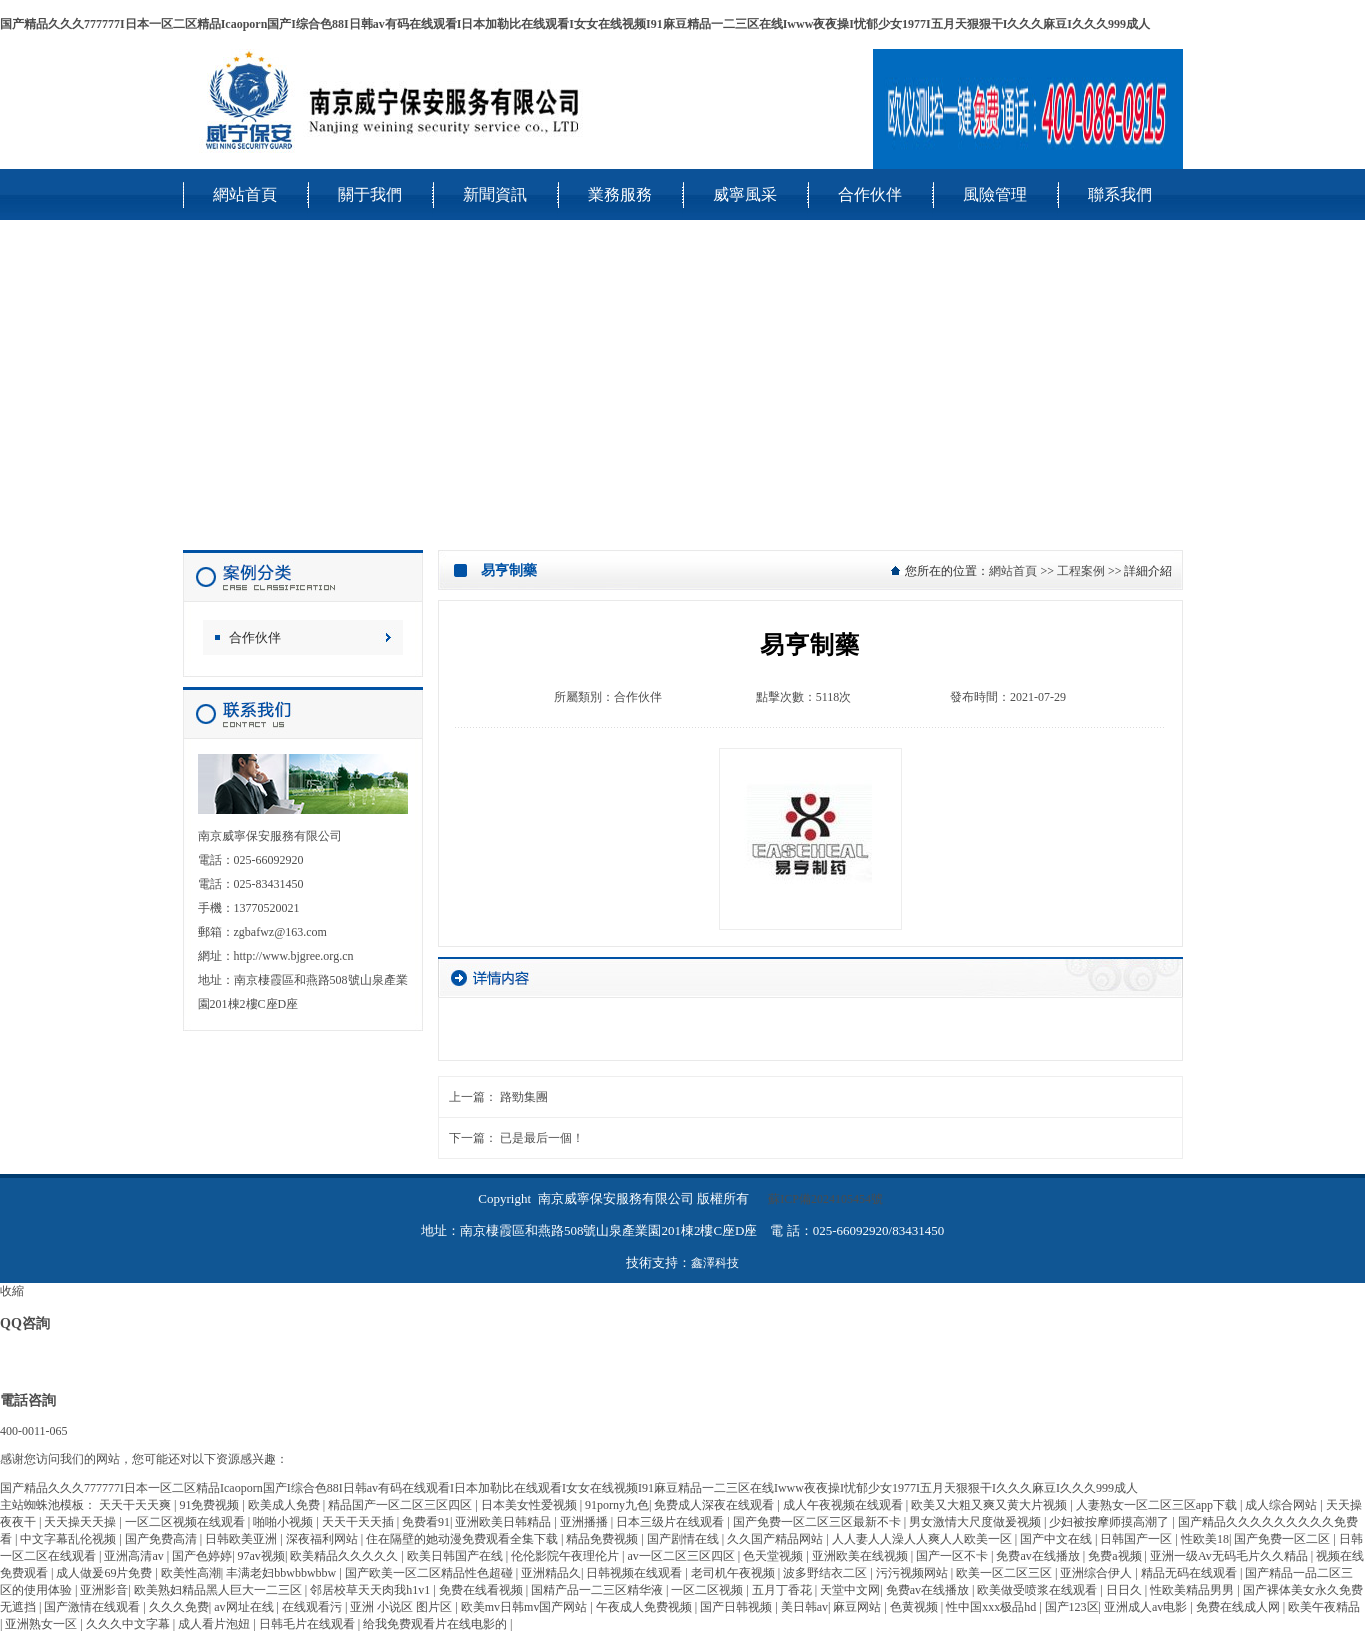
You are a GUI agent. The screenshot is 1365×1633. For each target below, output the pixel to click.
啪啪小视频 (284, 1522)
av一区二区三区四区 (683, 1556)
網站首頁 (1013, 571)
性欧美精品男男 (1193, 1590)
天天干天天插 (359, 1522)
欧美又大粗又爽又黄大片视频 (990, 1505)
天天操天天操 (81, 1522)
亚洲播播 (585, 1522)
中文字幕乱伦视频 (69, 1539)
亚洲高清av (135, 1556)
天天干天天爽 (136, 1505)
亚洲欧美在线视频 (861, 1556)
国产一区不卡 (953, 1556)
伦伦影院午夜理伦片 (566, 1556)
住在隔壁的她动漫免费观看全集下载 (463, 1539)
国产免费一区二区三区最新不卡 (818, 1522)
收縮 (12, 1291)
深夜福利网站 (323, 1539)
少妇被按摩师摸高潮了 (1110, 1522)
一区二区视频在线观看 (186, 1522)
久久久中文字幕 (129, 1624)
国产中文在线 (1057, 1539)
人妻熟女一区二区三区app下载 (1158, 1505)
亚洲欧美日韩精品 (504, 1522)
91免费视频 (210, 1505)
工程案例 (1081, 571)
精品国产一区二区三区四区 (401, 1505)
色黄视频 (915, 1607)
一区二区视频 (708, 1590)
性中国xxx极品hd (992, 1607)
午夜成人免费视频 (645, 1607)
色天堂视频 (774, 1556)
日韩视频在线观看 (635, 1573)
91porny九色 (617, 1505)
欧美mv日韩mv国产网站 (526, 1607)
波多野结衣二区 (826, 1573)
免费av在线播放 (1039, 1556)
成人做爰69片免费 (105, 1573)
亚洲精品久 (551, 1573)
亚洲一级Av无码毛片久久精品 (1230, 1556)
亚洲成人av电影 (1147, 1607)
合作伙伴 (255, 637)
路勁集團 (524, 1097)
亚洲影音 (104, 1590)
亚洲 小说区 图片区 (402, 1607)
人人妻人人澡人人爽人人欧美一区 (923, 1539)
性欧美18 (1205, 1539)
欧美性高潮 (191, 1573)
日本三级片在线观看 (671, 1522)
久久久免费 (179, 1607)
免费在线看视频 (482, 1590)
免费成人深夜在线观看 (715, 1505)
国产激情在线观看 (93, 1607)
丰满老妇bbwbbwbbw (282, 1573)
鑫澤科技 (715, 1263)
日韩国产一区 (1137, 1539)
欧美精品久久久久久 (345, 1556)
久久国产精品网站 (776, 1539)
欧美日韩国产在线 (456, 1556)
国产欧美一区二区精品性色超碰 (430, 1573)
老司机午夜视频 (734, 1573)
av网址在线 (245, 1607)
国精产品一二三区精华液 (598, 1590)
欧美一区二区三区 (1005, 1573)
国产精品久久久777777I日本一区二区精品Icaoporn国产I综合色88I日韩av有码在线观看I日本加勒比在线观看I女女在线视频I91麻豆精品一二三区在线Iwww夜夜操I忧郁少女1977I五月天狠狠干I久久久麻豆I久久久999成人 (575, 24)
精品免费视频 (603, 1539)
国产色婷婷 (202, 1556)
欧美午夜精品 (1324, 1607)
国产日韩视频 (737, 1607)
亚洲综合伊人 (1097, 1573)
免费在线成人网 (1239, 1607)
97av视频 (261, 1556)
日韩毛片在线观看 (308, 1624)
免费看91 (426, 1522)
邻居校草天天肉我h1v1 (371, 1590)
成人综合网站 (1282, 1505)
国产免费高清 (162, 1539)
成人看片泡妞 (215, 1624)
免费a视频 (1116, 1556)
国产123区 (1072, 1607)
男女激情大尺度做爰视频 (976, 1522)
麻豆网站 (858, 1607)
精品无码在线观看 (1190, 1573)
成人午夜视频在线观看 (844, 1505)
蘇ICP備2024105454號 (825, 1199)
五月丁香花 (783, 1590)
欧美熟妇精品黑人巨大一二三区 (219, 1590)
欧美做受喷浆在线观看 (1038, 1590)
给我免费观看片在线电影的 (436, 1624)
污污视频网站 (913, 1573)
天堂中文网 (850, 1590)
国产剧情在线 (684, 1539)
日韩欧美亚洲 (242, 1539)
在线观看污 (313, 1607)
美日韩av (804, 1607)
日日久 (1125, 1590)
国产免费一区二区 (1283, 1539)
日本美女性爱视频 (530, 1505)
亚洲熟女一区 (42, 1624)
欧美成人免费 (285, 1505)
